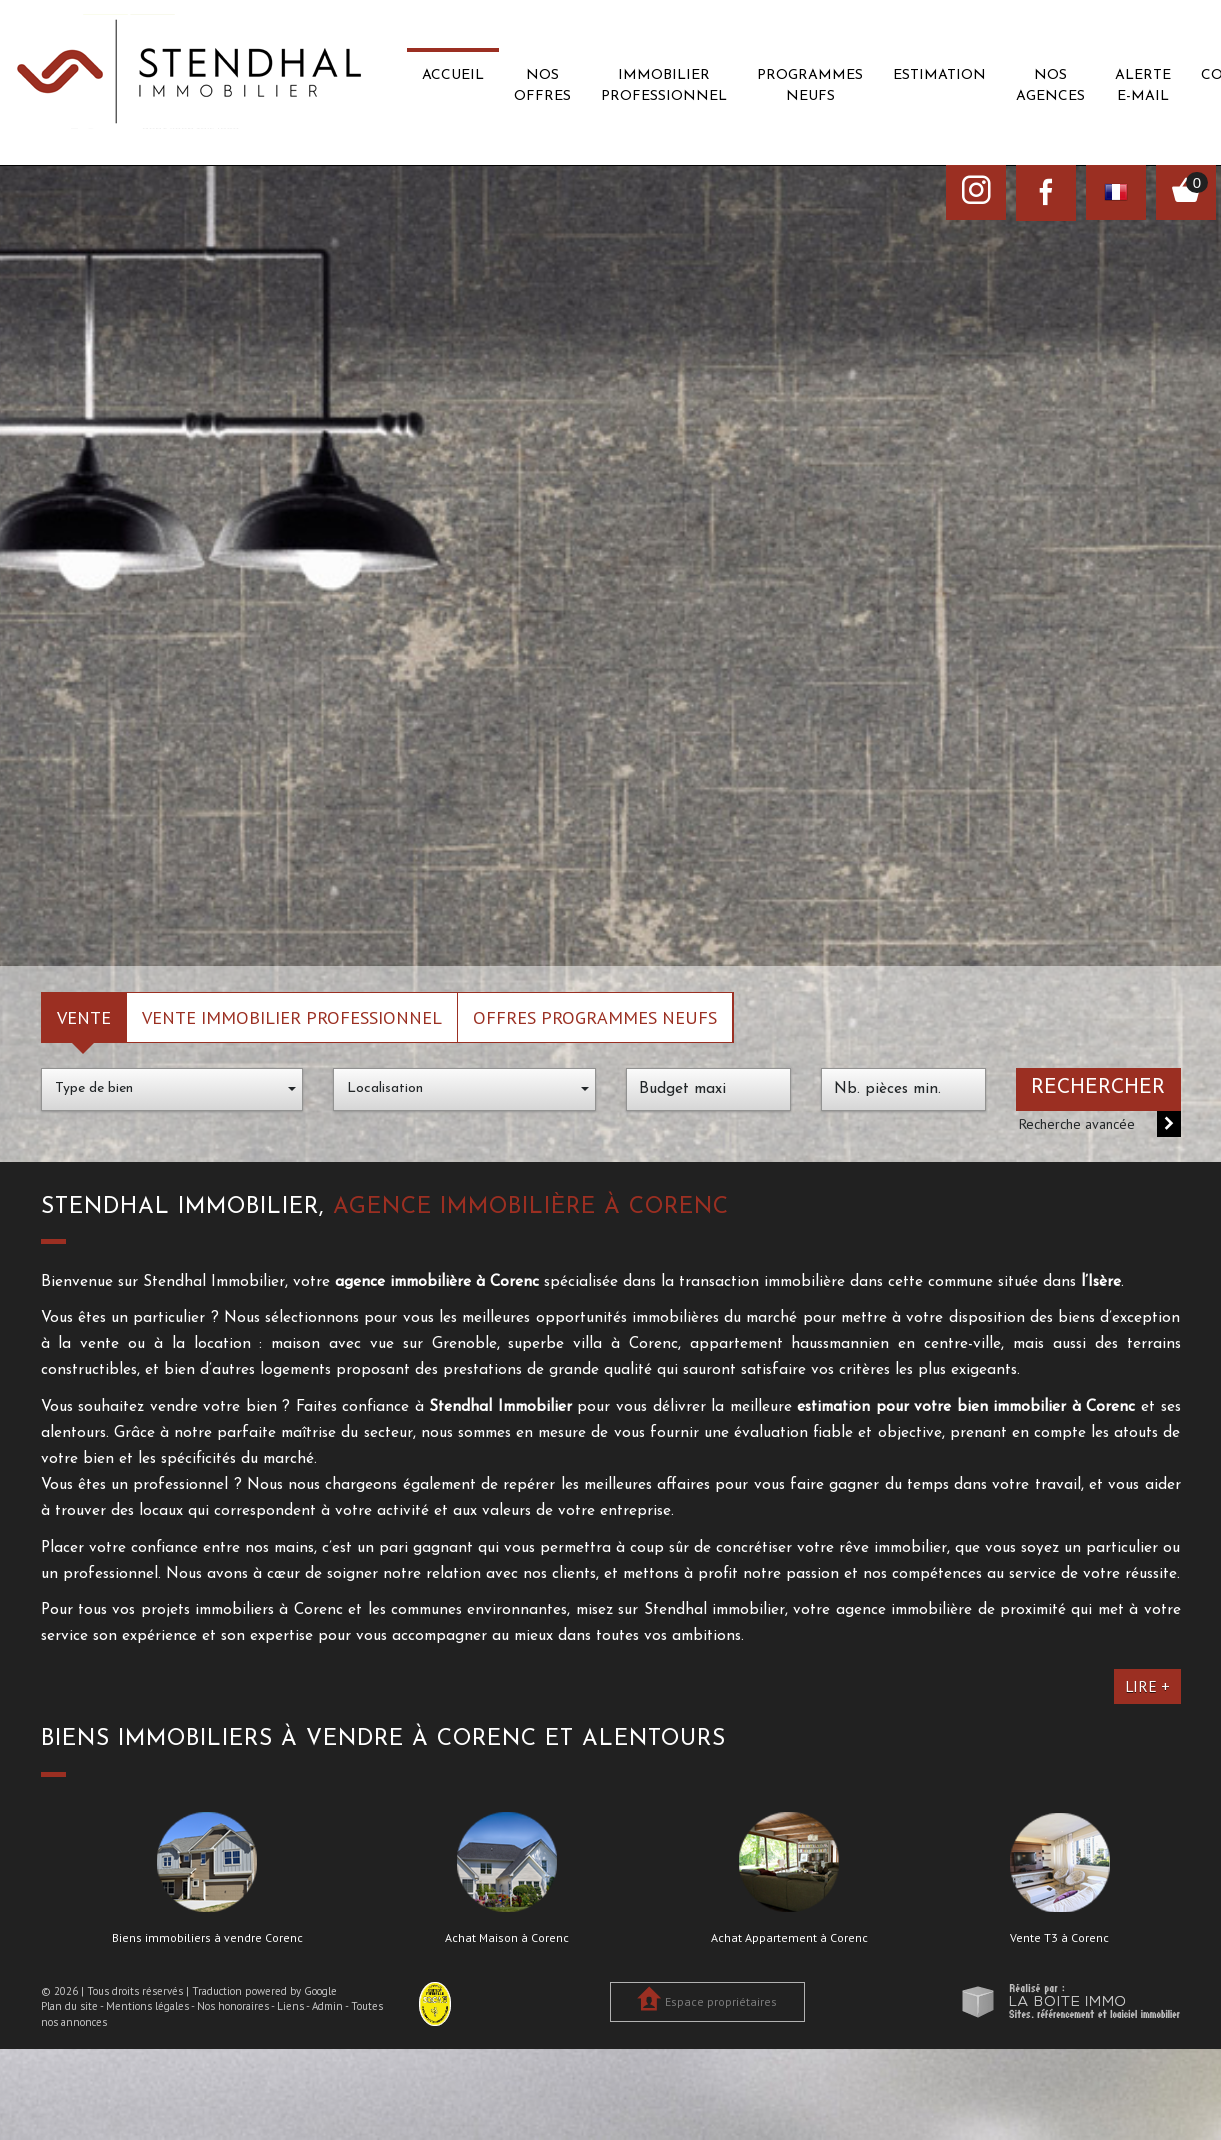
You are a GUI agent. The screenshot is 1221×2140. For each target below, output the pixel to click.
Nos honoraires (233, 2006)
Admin (327, 2006)
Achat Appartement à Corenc (789, 1938)
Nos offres (542, 86)
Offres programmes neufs (595, 1017)
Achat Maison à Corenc (507, 1938)
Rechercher (1098, 1088)
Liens (290, 2006)
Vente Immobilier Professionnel (292, 1017)
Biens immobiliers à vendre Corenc (207, 1938)
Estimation (939, 75)
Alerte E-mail (1143, 86)
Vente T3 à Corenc (1059, 1938)
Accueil (453, 75)
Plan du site (69, 2006)
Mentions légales (147, 2006)
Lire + (1147, 1686)
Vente (84, 1017)
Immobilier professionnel (664, 86)
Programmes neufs (810, 86)
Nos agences (1050, 86)
